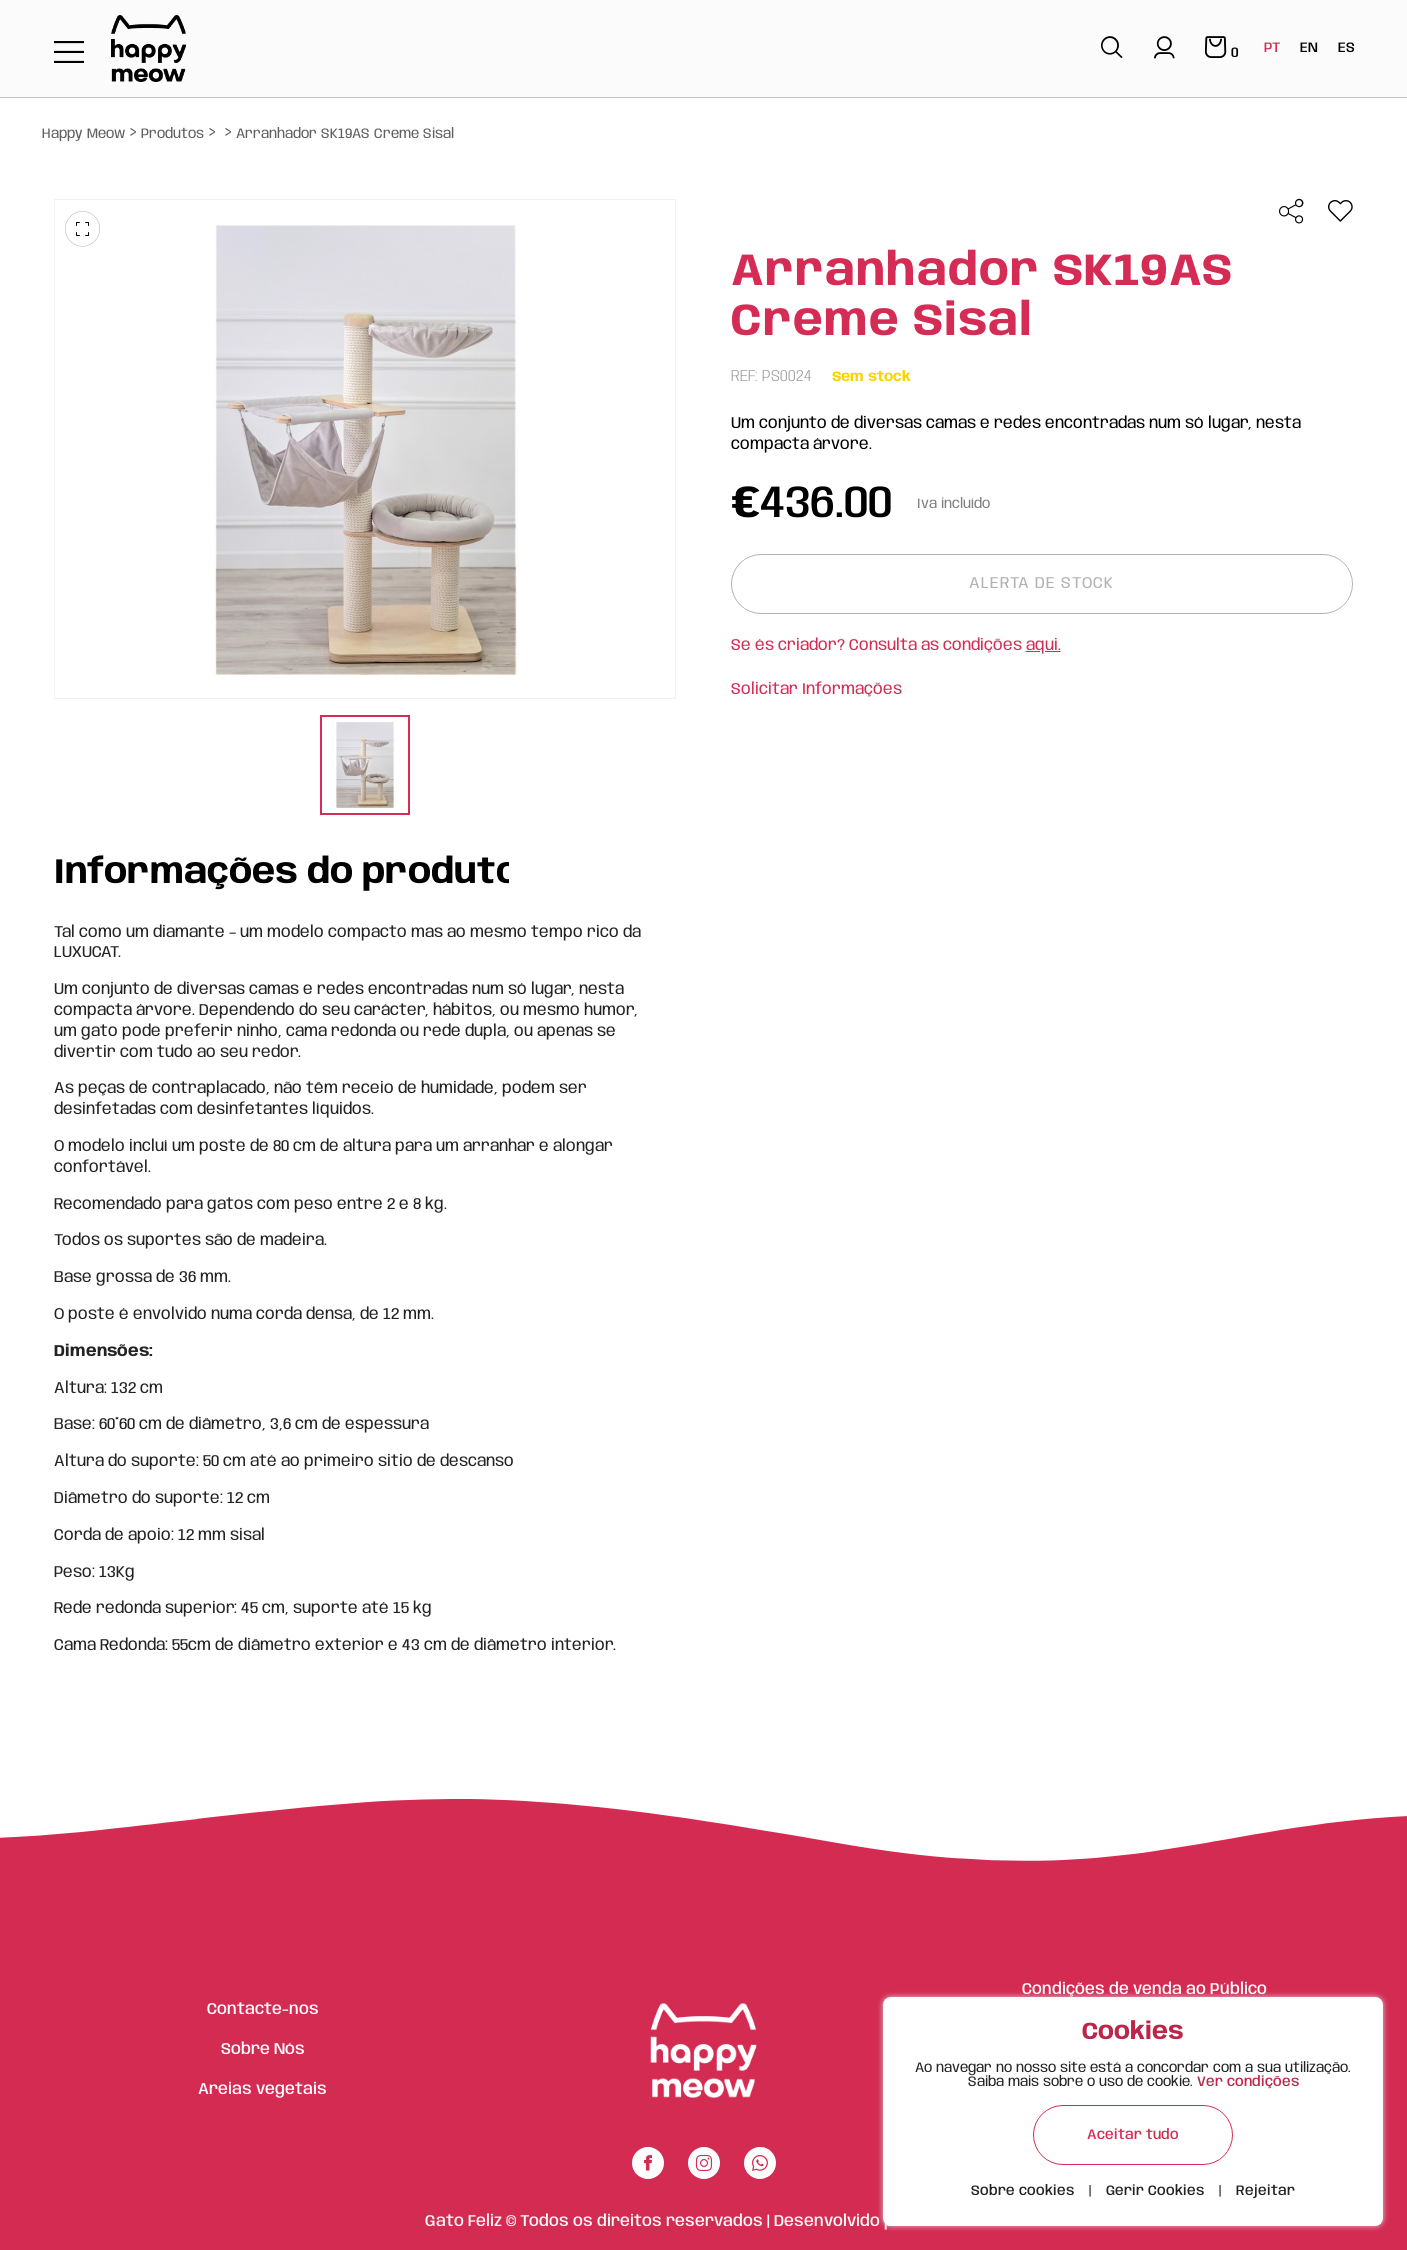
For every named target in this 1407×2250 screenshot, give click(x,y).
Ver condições (1248, 2082)
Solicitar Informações (816, 689)
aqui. (1043, 645)
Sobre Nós (263, 2049)
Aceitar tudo (1133, 2135)
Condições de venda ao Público (1144, 1989)
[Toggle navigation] (69, 53)
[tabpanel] (365, 767)
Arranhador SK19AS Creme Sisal (345, 134)
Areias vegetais (262, 2089)
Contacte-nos (263, 2009)
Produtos (172, 134)
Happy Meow (83, 134)
